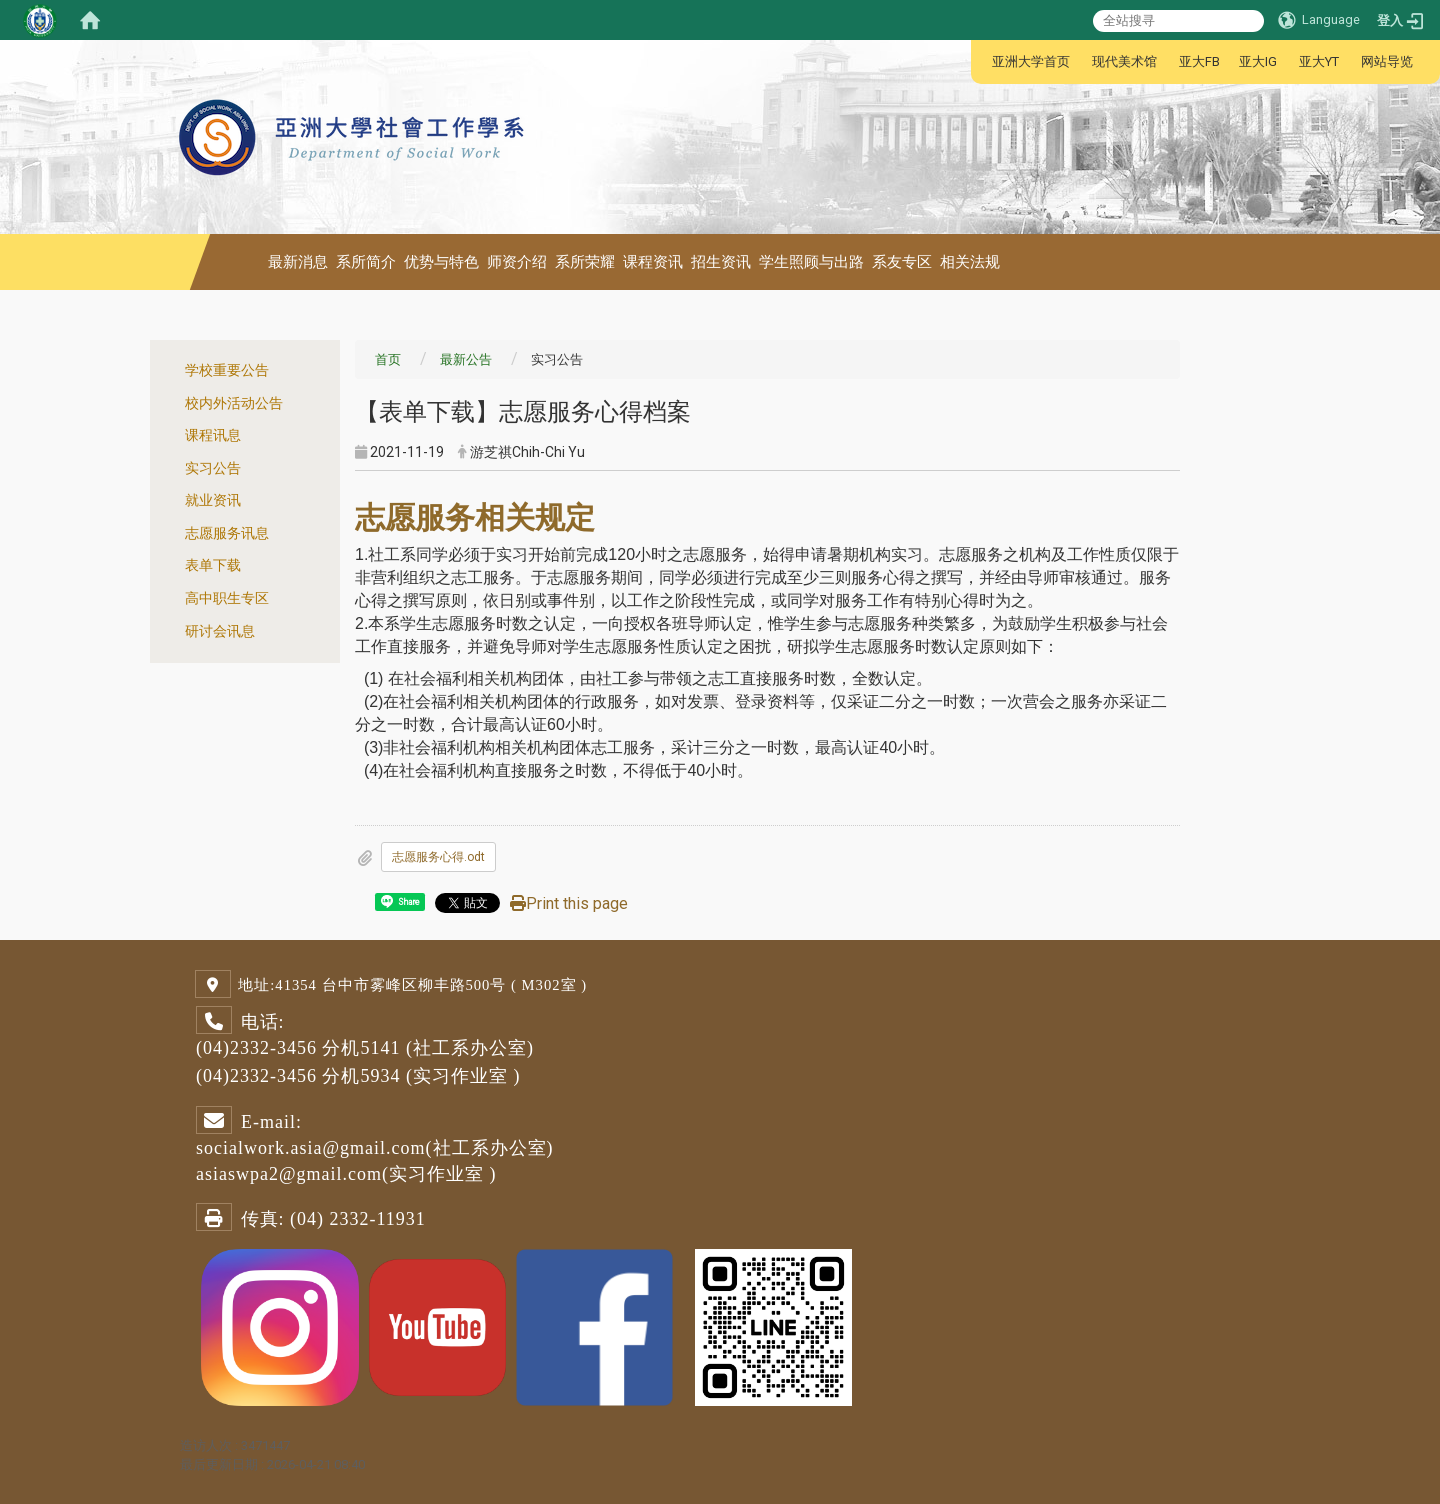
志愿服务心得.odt (438, 857)
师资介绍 (517, 262)
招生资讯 (721, 262)
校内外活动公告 (234, 403)
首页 (388, 359)
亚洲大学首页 (1031, 61)
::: (981, 61)
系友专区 (902, 262)
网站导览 (1387, 61)
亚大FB (1199, 61)
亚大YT (1319, 61)
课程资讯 (653, 262)
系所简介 (366, 262)
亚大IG (1258, 61)
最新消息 (298, 262)
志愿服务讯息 (227, 533)
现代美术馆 (1124, 61)
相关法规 (970, 262)
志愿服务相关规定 (475, 517)
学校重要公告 (227, 370)
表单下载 (213, 565)
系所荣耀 (585, 262)
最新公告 (466, 359)
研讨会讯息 (220, 631)
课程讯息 (213, 435)
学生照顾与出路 (811, 262)
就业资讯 (213, 500)
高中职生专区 (227, 598)
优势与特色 (441, 262)
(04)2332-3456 (256, 1048)
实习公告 (213, 468)
